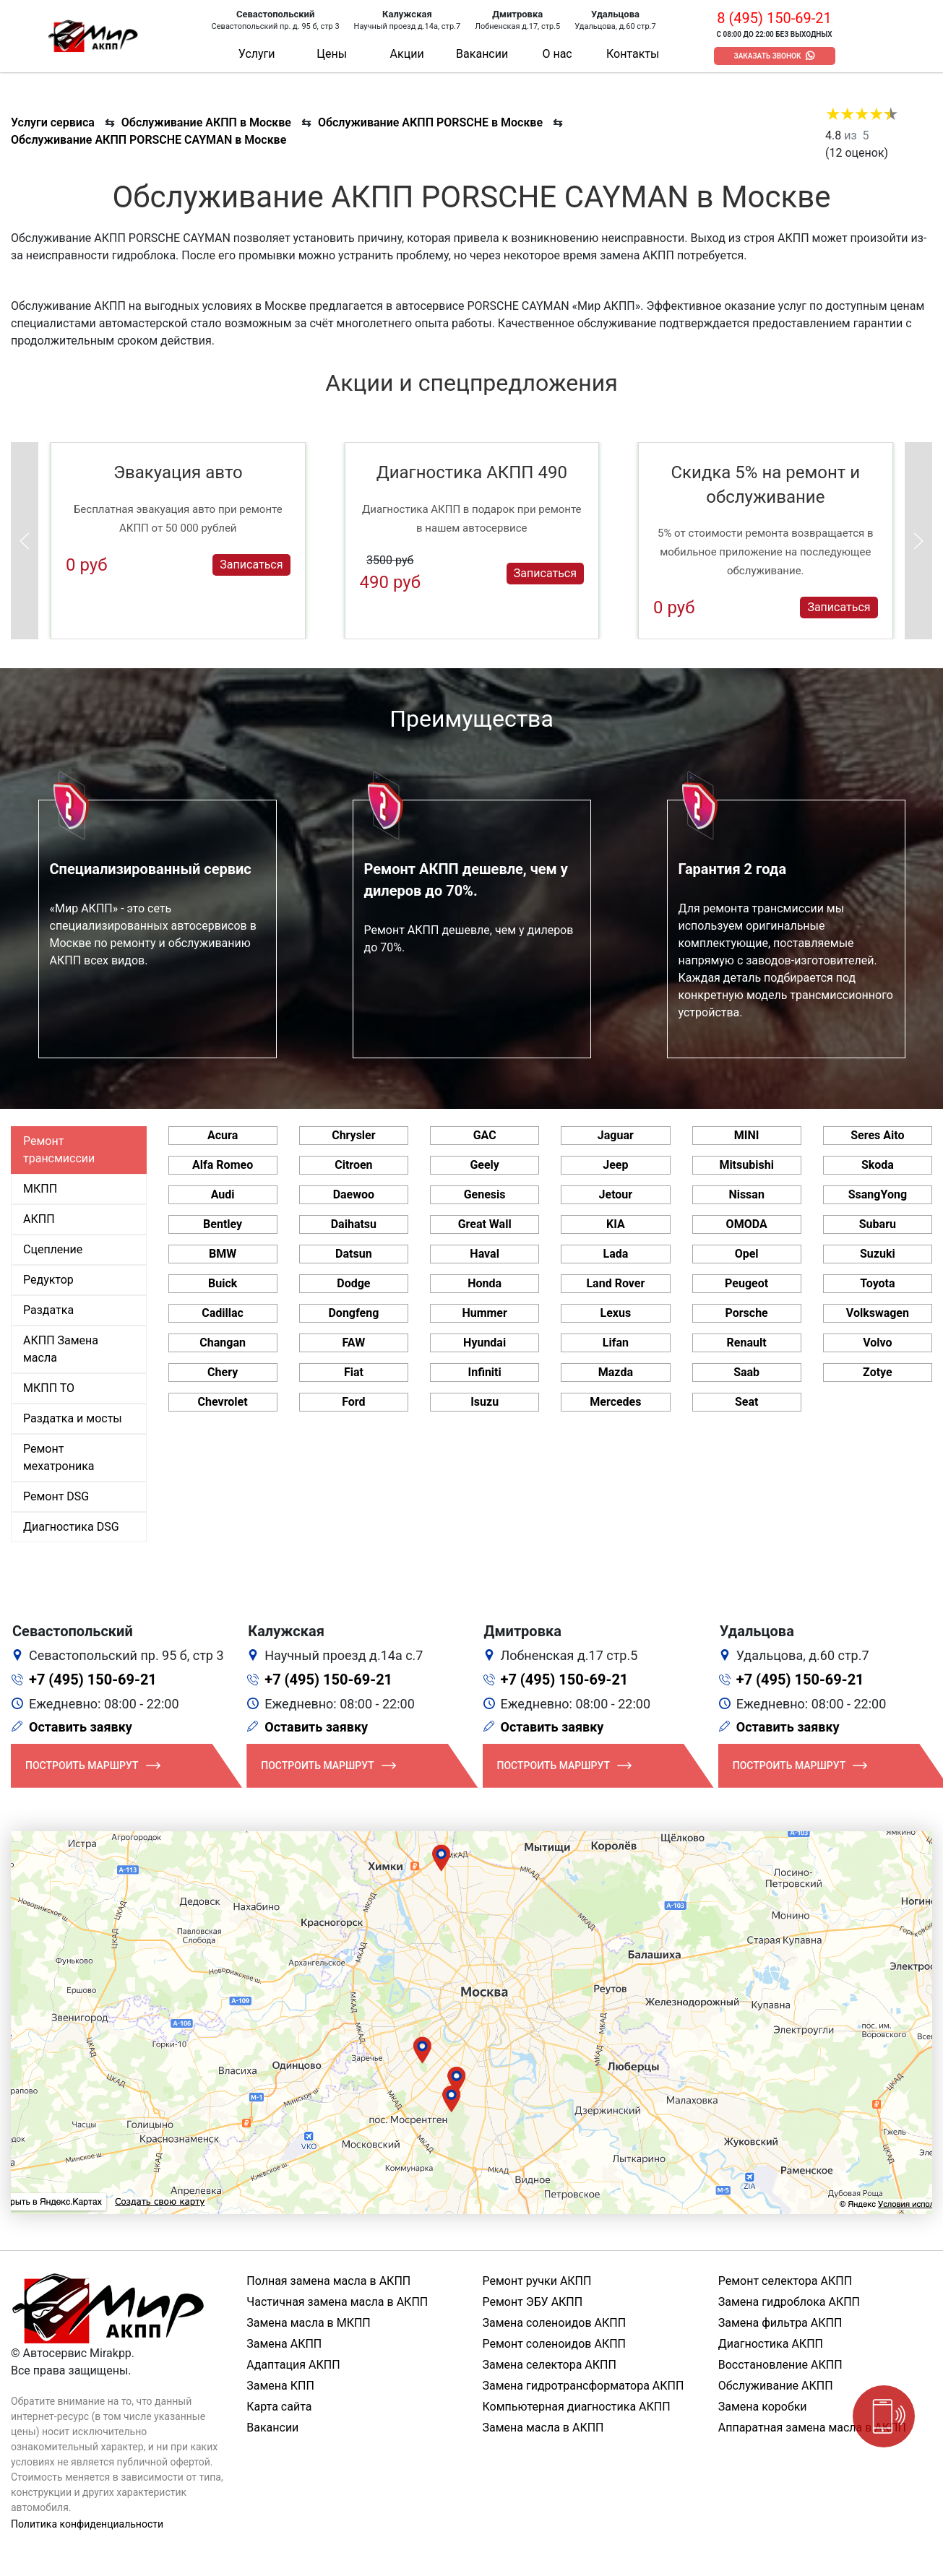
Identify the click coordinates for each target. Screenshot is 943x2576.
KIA (615, 1224)
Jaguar (616, 1135)
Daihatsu (353, 1224)
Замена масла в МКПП (308, 2323)
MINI (746, 1135)
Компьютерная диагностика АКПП (577, 2406)
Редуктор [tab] (48, 1280)
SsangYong (877, 1194)
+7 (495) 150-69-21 (93, 1679)
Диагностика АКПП (770, 2344)
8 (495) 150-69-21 (774, 18)
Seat (746, 1402)
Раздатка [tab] (48, 1310)
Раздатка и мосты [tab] (72, 1418)
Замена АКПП (284, 2344)
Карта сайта (278, 2406)
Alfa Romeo (222, 1165)
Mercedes (615, 1402)
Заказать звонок (767, 56)
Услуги (256, 54)
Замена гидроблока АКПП (789, 2302)
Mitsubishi (746, 1165)
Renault (747, 1342)
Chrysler (353, 1135)
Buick (222, 1283)
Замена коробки (762, 2406)
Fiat (353, 1372)
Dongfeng (353, 1313)
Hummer (484, 1313)
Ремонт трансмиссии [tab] (59, 1149)
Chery (222, 1372)
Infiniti (484, 1372)
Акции (407, 54)
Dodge (353, 1283)
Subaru (877, 1224)
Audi (223, 1194)
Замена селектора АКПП (549, 2365)
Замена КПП (280, 2386)
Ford (353, 1402)
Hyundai (484, 1342)
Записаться (251, 564)
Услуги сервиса (53, 122)
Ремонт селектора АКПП (785, 2281)
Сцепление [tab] (52, 1249)
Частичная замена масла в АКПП (337, 2302)
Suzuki (877, 1254)
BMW (222, 1254)
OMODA (746, 1224)
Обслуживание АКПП (775, 2386)
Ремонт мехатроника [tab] (58, 1457)
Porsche (746, 1313)
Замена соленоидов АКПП (554, 2323)
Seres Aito (877, 1135)
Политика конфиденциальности (87, 2524)
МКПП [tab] (40, 1189)
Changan (222, 1342)
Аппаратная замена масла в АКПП (812, 2427)
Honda (484, 1283)
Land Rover (615, 1283)
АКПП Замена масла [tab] (60, 1349)
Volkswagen (877, 1313)
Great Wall (485, 1224)
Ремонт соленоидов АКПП (554, 2344)
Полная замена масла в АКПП (328, 2281)
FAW (354, 1342)
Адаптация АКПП (293, 2365)
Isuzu (484, 1402)
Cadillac (223, 1313)
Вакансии (482, 54)
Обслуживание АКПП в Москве (206, 122)
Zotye (877, 1372)
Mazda (615, 1372)
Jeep (615, 1165)
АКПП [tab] (39, 1219)
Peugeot (746, 1283)
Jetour (616, 1194)
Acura (222, 1135)
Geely (484, 1165)
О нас (557, 54)
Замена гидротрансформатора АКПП (583, 2386)
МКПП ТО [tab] (48, 1388)
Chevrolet (223, 1402)
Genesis (485, 1194)
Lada (615, 1254)
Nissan (746, 1194)
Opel (747, 1254)
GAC (484, 1135)
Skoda (877, 1165)
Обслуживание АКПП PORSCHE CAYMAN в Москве (148, 140)
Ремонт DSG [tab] (56, 1496)
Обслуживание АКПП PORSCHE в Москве (430, 122)
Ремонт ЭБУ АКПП (533, 2302)
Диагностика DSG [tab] (71, 1527)
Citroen (353, 1165)
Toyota (877, 1283)
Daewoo (353, 1194)
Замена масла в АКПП (543, 2427)
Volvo (877, 1342)
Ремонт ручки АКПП (537, 2281)
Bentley (222, 1224)
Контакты (632, 54)
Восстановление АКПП (780, 2365)
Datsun (353, 1254)
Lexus (616, 1313)
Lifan (616, 1342)
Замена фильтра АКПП (780, 2323)
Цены (332, 54)
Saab (746, 1372)
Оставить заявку (80, 1726)
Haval (484, 1254)
